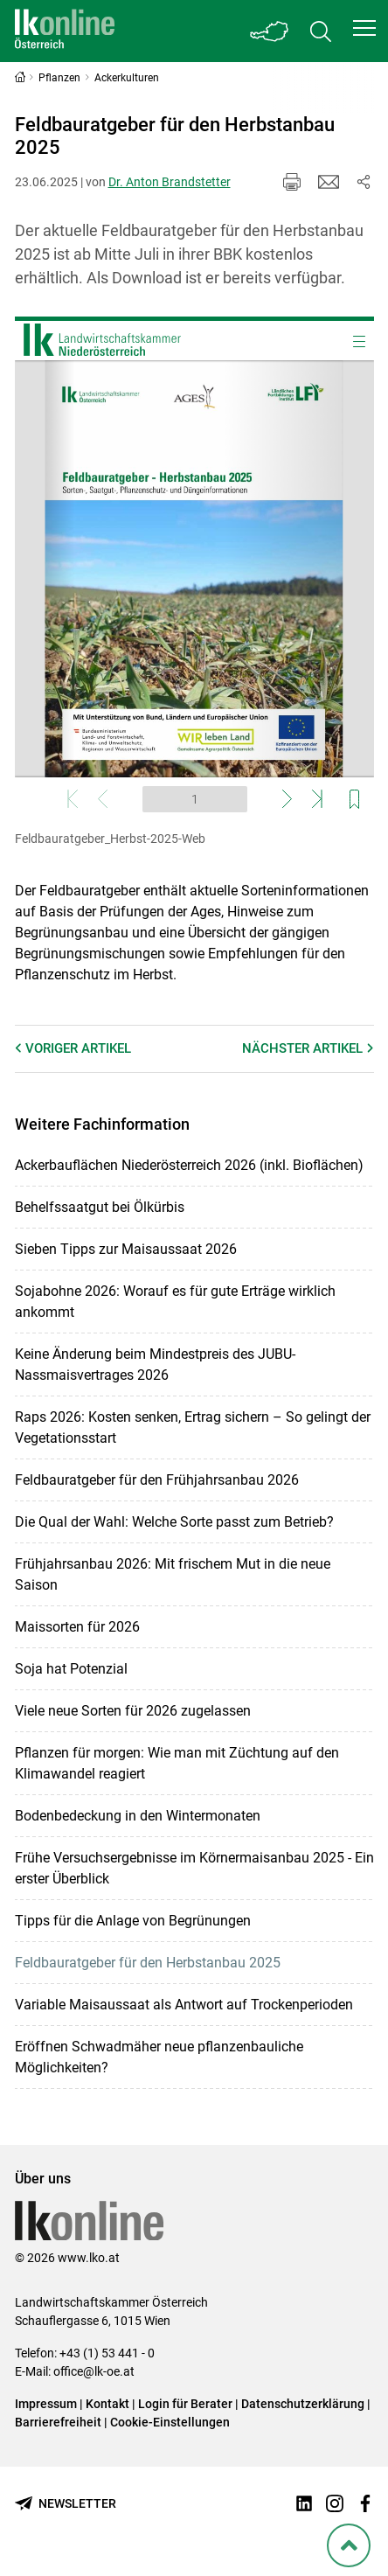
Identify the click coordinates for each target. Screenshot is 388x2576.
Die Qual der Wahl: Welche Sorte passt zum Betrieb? (174, 1522)
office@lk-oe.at (94, 2371)
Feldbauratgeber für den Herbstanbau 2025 (148, 1962)
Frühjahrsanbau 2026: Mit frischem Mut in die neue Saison (172, 1574)
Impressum (46, 2404)
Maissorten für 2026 (77, 1627)
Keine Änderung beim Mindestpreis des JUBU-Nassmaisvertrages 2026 (155, 1364)
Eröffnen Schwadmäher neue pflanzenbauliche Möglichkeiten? (159, 2057)
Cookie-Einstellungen (170, 2422)
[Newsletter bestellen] (65, 2504)
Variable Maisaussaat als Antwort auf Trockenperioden (184, 2004)
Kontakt (107, 2404)
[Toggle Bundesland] (270, 31)
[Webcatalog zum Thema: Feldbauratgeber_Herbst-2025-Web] (194, 569)
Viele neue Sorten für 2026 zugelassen (133, 1710)
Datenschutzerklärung (302, 2404)
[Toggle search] (320, 31)
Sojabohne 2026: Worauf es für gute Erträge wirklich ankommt (175, 1301)
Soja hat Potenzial (71, 1668)
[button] (364, 28)
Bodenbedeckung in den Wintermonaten (137, 1815)
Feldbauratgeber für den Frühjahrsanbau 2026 (157, 1480)
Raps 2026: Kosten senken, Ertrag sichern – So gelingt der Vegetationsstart (193, 1427)
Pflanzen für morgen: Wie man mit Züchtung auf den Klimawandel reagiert (177, 1763)
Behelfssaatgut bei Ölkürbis (99, 1207)
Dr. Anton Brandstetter (169, 182)
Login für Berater (185, 2404)
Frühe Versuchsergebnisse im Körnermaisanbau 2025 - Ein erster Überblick (194, 1868)
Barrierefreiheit (58, 2422)
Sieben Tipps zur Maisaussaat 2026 (126, 1249)
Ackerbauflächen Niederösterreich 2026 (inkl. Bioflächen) (189, 1165)
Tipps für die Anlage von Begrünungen (133, 1920)
